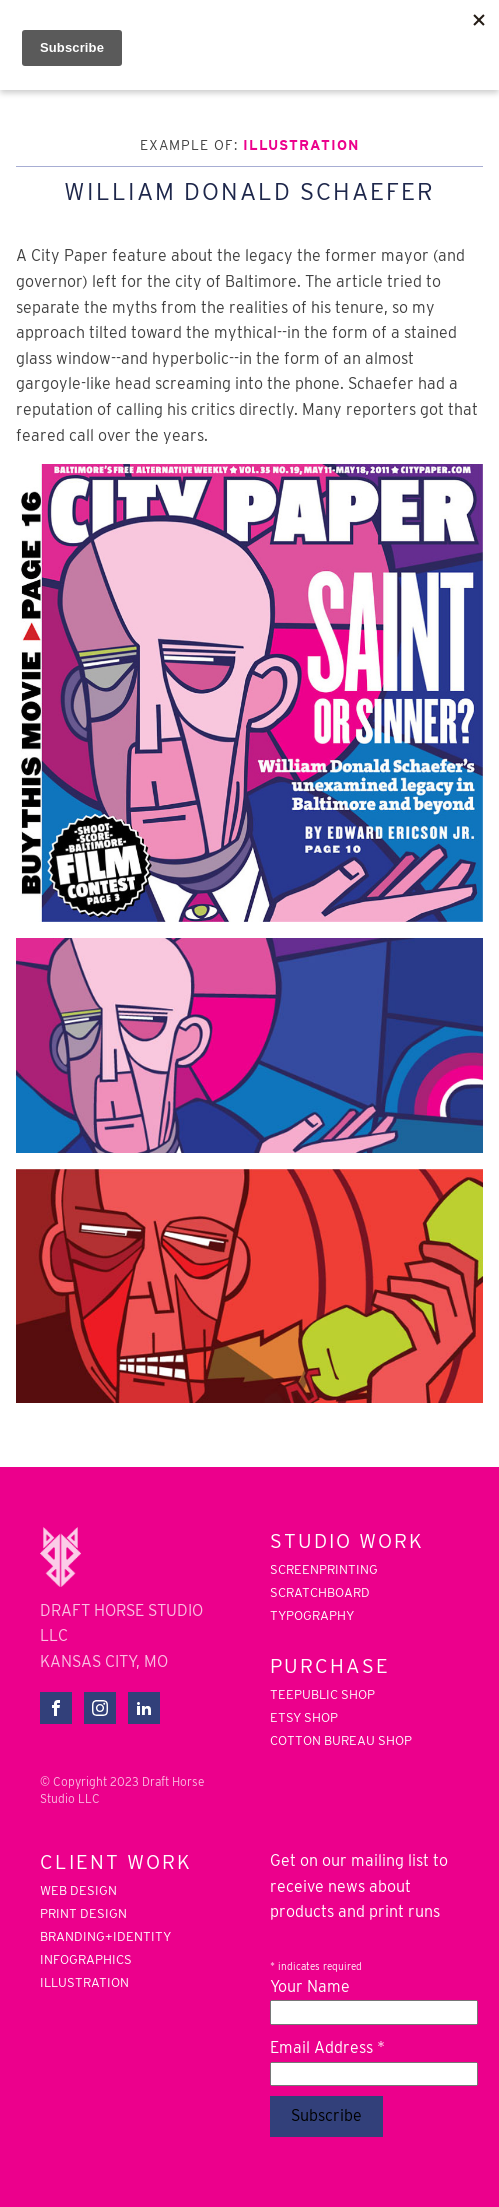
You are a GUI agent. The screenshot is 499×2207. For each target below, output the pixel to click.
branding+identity (105, 1937)
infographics (86, 1960)
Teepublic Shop (322, 1695)
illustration (301, 145)
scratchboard (320, 1593)
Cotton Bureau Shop (341, 1741)
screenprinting (324, 1570)
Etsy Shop (304, 1718)
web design (78, 1891)
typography (312, 1616)
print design (83, 1914)
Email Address (327, 2047)
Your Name (310, 1986)
